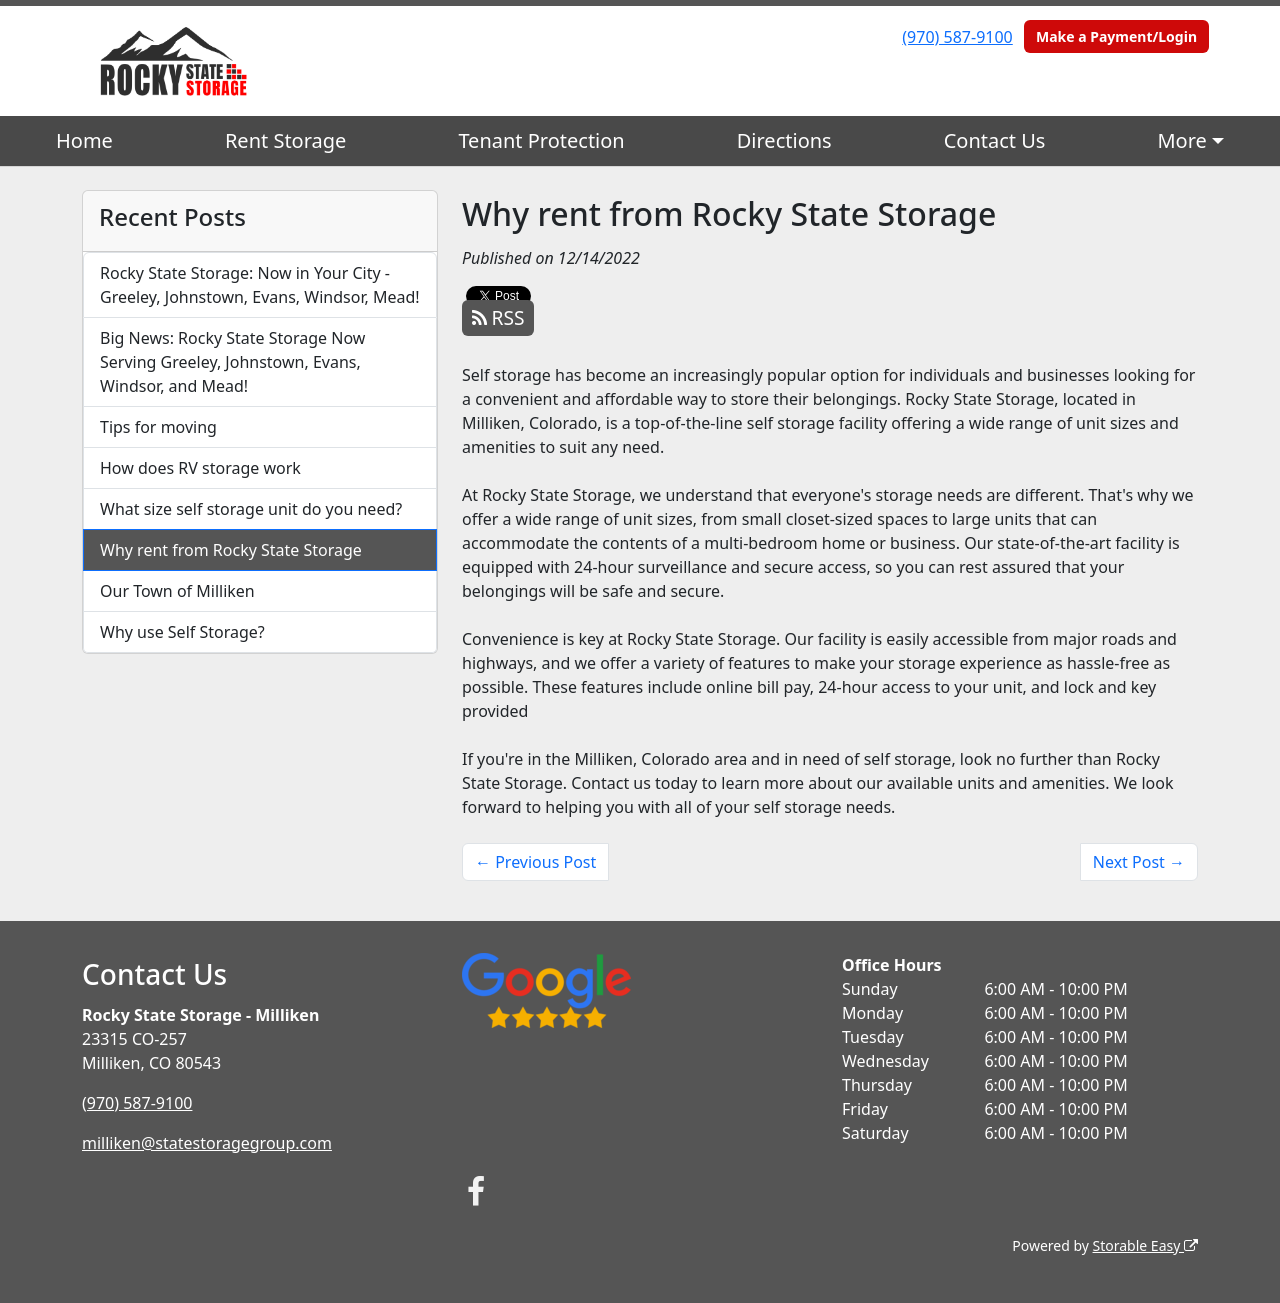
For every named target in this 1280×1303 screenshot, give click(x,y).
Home (84, 140)
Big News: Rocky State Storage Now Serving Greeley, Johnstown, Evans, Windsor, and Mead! (232, 362)
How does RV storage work (200, 468)
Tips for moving (158, 427)
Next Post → (1139, 862)
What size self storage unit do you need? (251, 509)
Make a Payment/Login (1116, 36)
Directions (784, 140)
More (1181, 140)
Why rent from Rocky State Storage (231, 550)
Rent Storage (285, 140)
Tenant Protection (541, 140)
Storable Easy (1145, 1245)
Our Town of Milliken (177, 591)
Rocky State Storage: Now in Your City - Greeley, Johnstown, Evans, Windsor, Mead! (260, 285)
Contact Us (995, 140)
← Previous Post (535, 862)
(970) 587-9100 (957, 37)
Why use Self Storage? (182, 632)
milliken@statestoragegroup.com (207, 1143)
